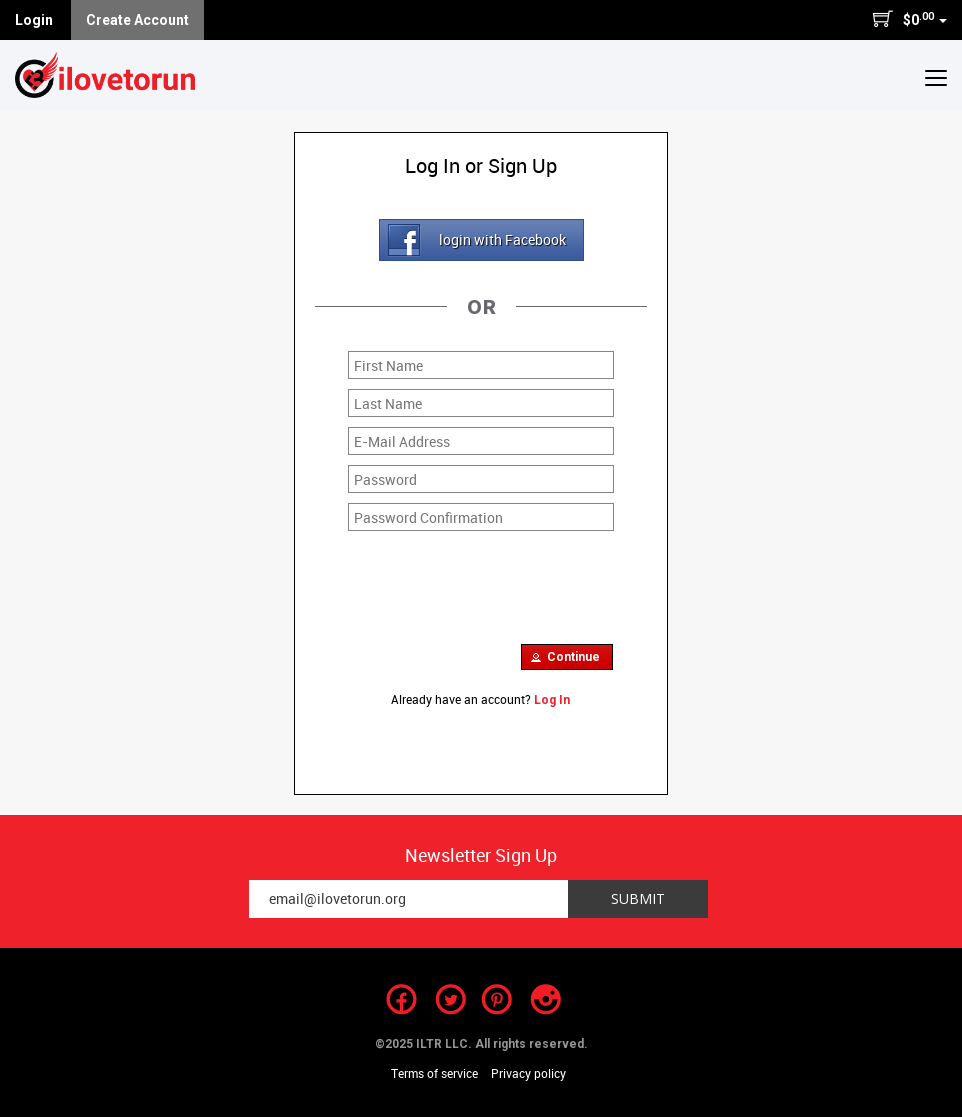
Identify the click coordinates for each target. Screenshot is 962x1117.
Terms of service (434, 1073)
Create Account (137, 20)
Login (34, 20)
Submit (638, 898)
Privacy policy (528, 1073)
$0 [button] (909, 19)
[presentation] (500, 580)
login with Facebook (502, 239)
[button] (936, 77)
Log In (552, 700)
